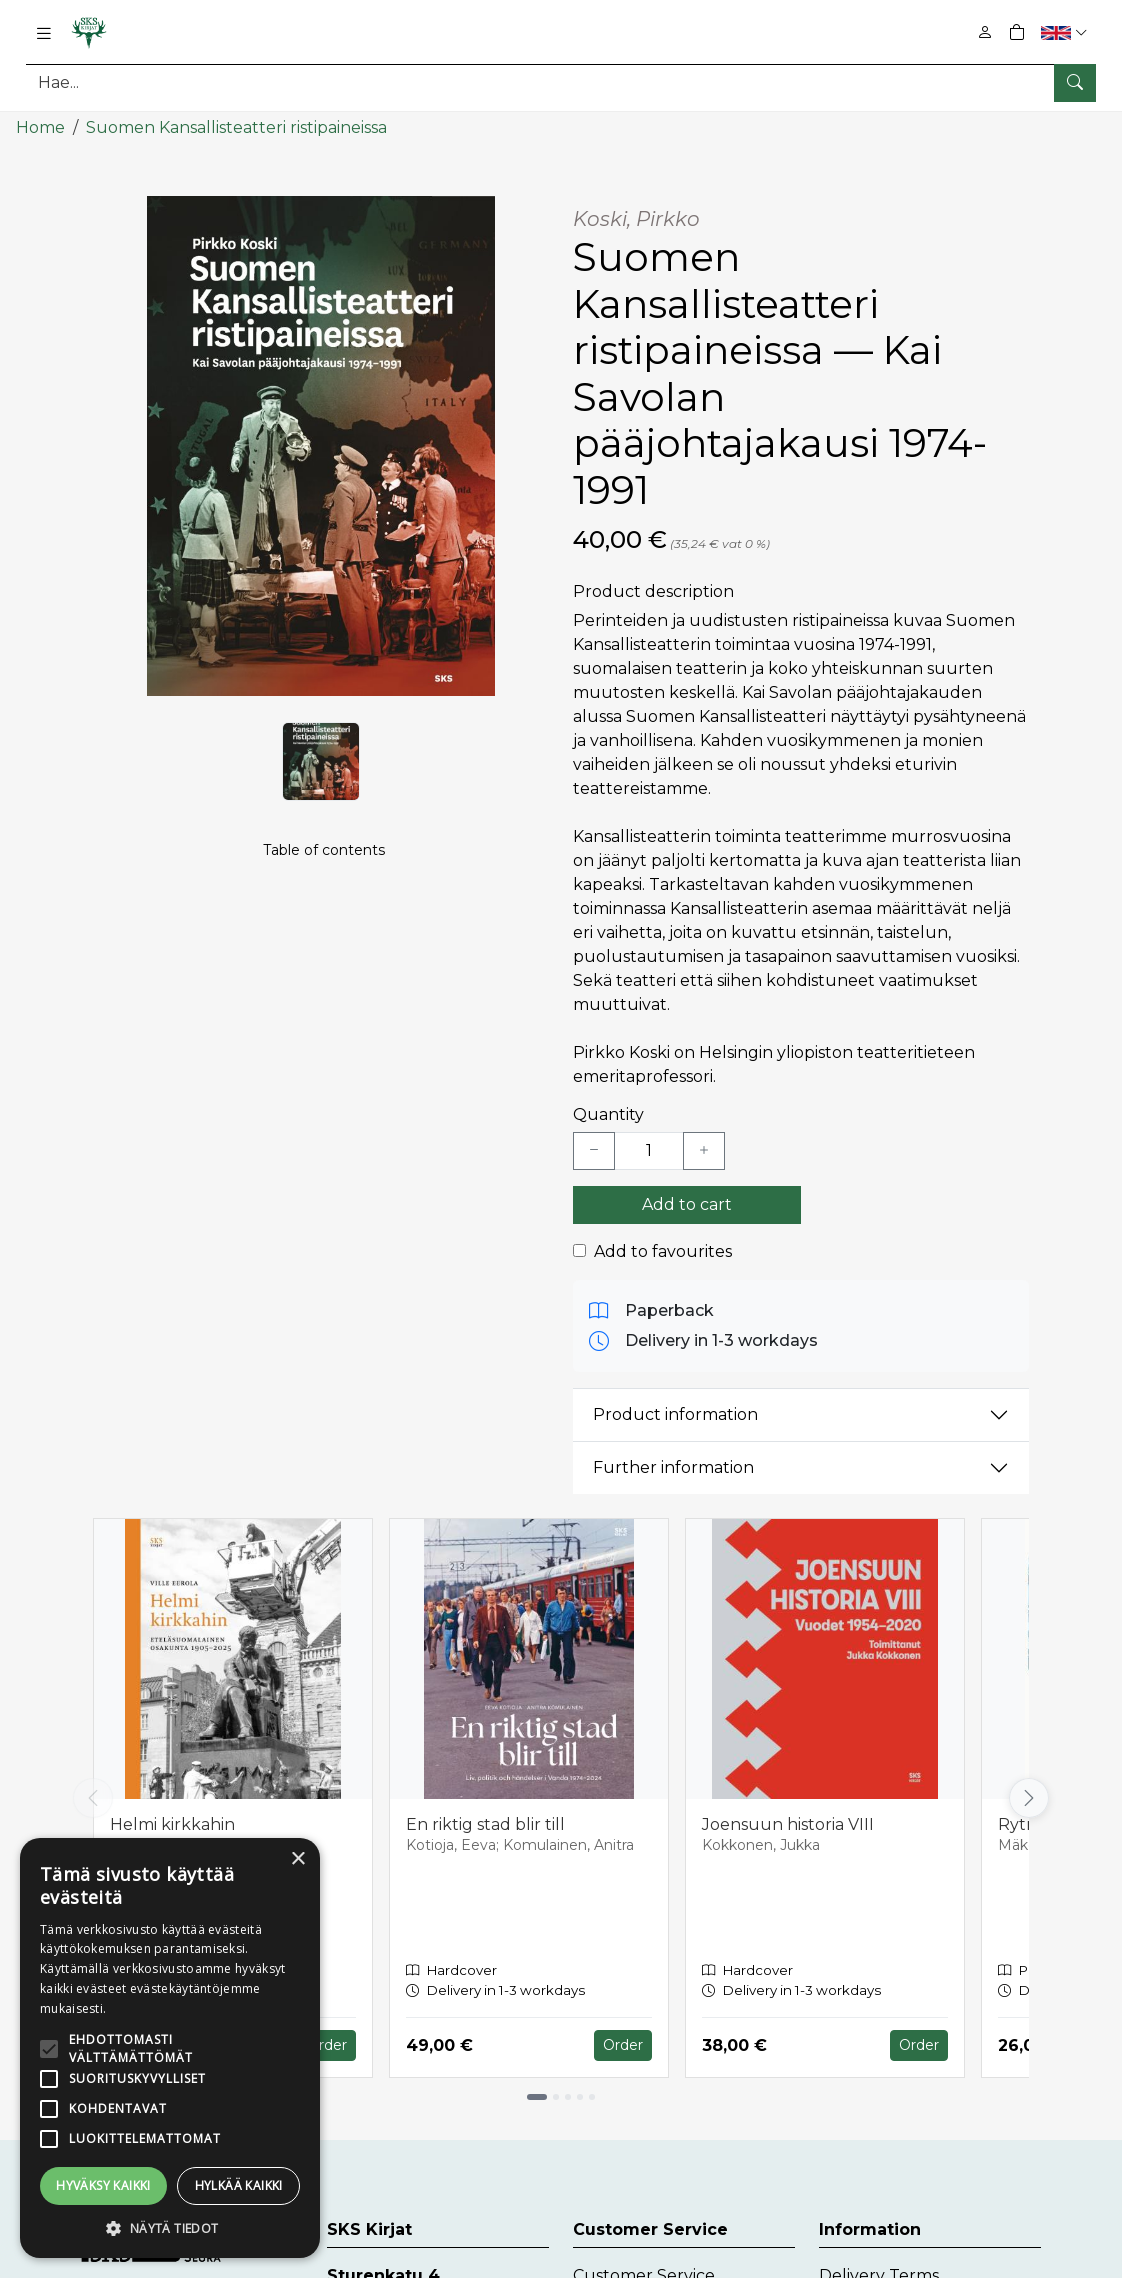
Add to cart (687, 1204)
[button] (1066, 32)
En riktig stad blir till (485, 1824)
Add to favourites (663, 1251)
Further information (673, 1467)
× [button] (297, 1859)
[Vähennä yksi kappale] (594, 1151)
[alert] (170, 2048)
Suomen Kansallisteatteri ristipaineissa (236, 127)
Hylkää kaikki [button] (239, 2185)
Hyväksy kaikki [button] (103, 2185)
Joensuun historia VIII (788, 1824)
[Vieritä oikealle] (1029, 1798)
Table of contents (324, 851)
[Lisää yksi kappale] (704, 1151)
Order (327, 2045)
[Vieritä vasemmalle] (93, 1798)
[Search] (561, 82)
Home (40, 127)
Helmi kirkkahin (172, 1824)
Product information (675, 1414)
